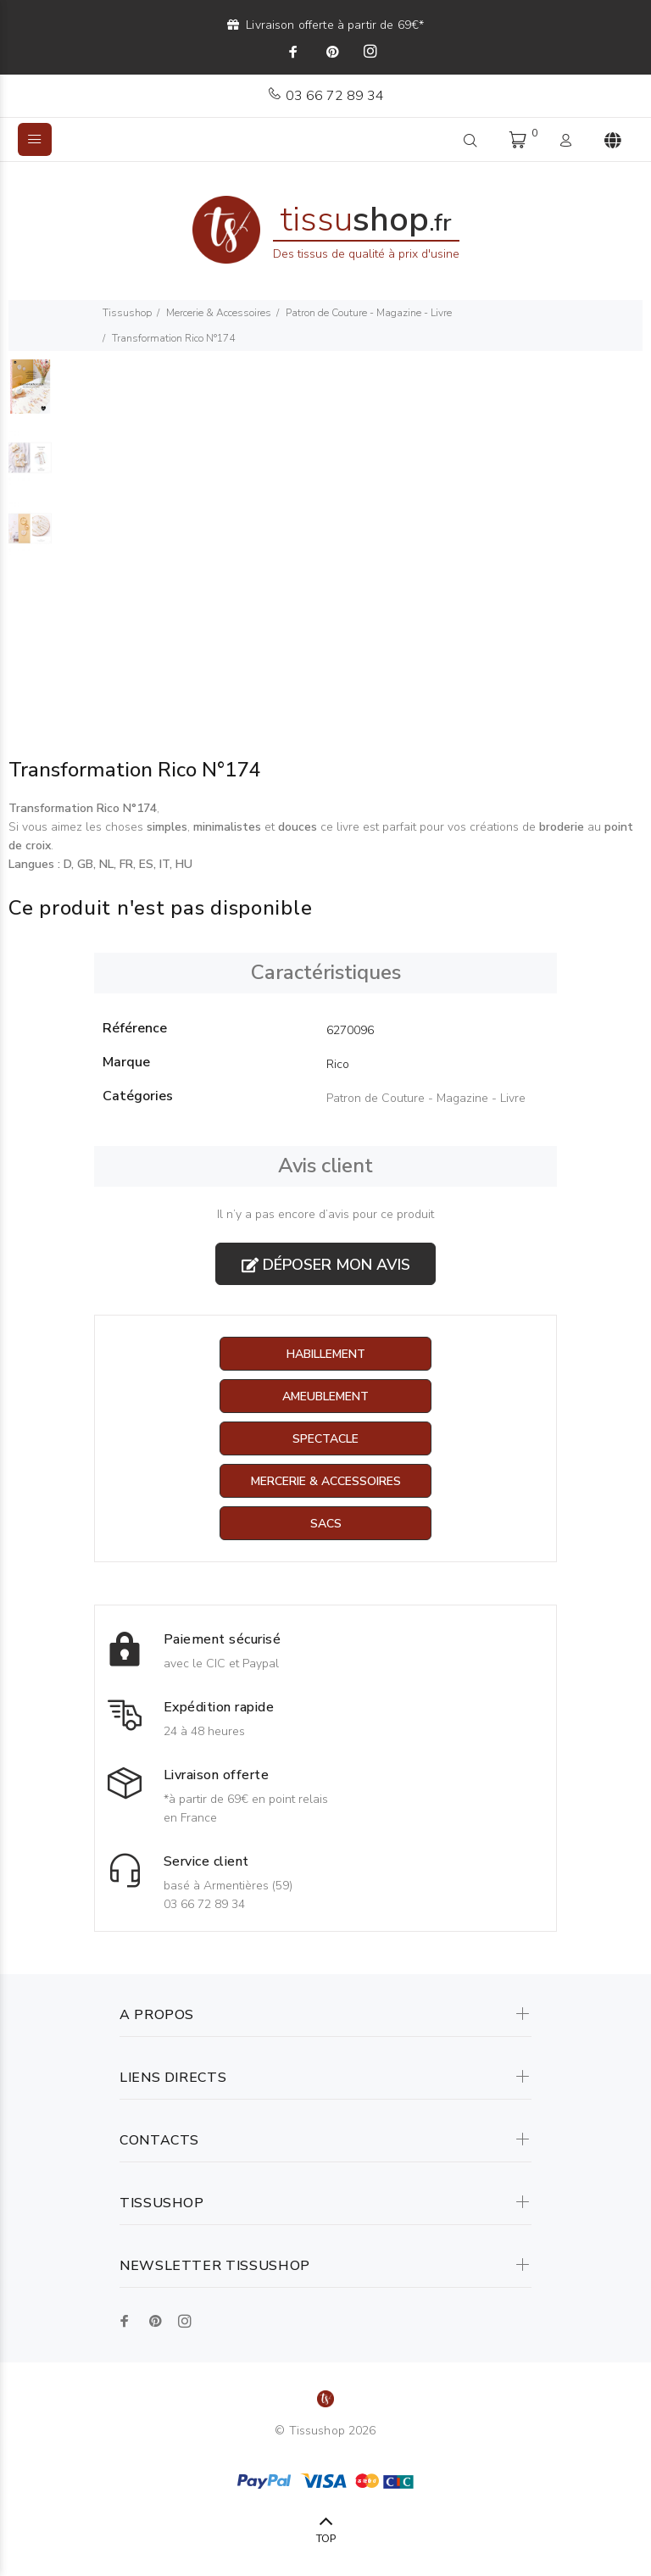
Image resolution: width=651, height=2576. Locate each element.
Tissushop (127, 313)
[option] (30, 395)
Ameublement (325, 1396)
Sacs (326, 1524)
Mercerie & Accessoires (218, 313)
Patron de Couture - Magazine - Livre (369, 313)
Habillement (326, 1354)
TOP (326, 2538)
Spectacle (325, 1439)
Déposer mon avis (326, 1265)
